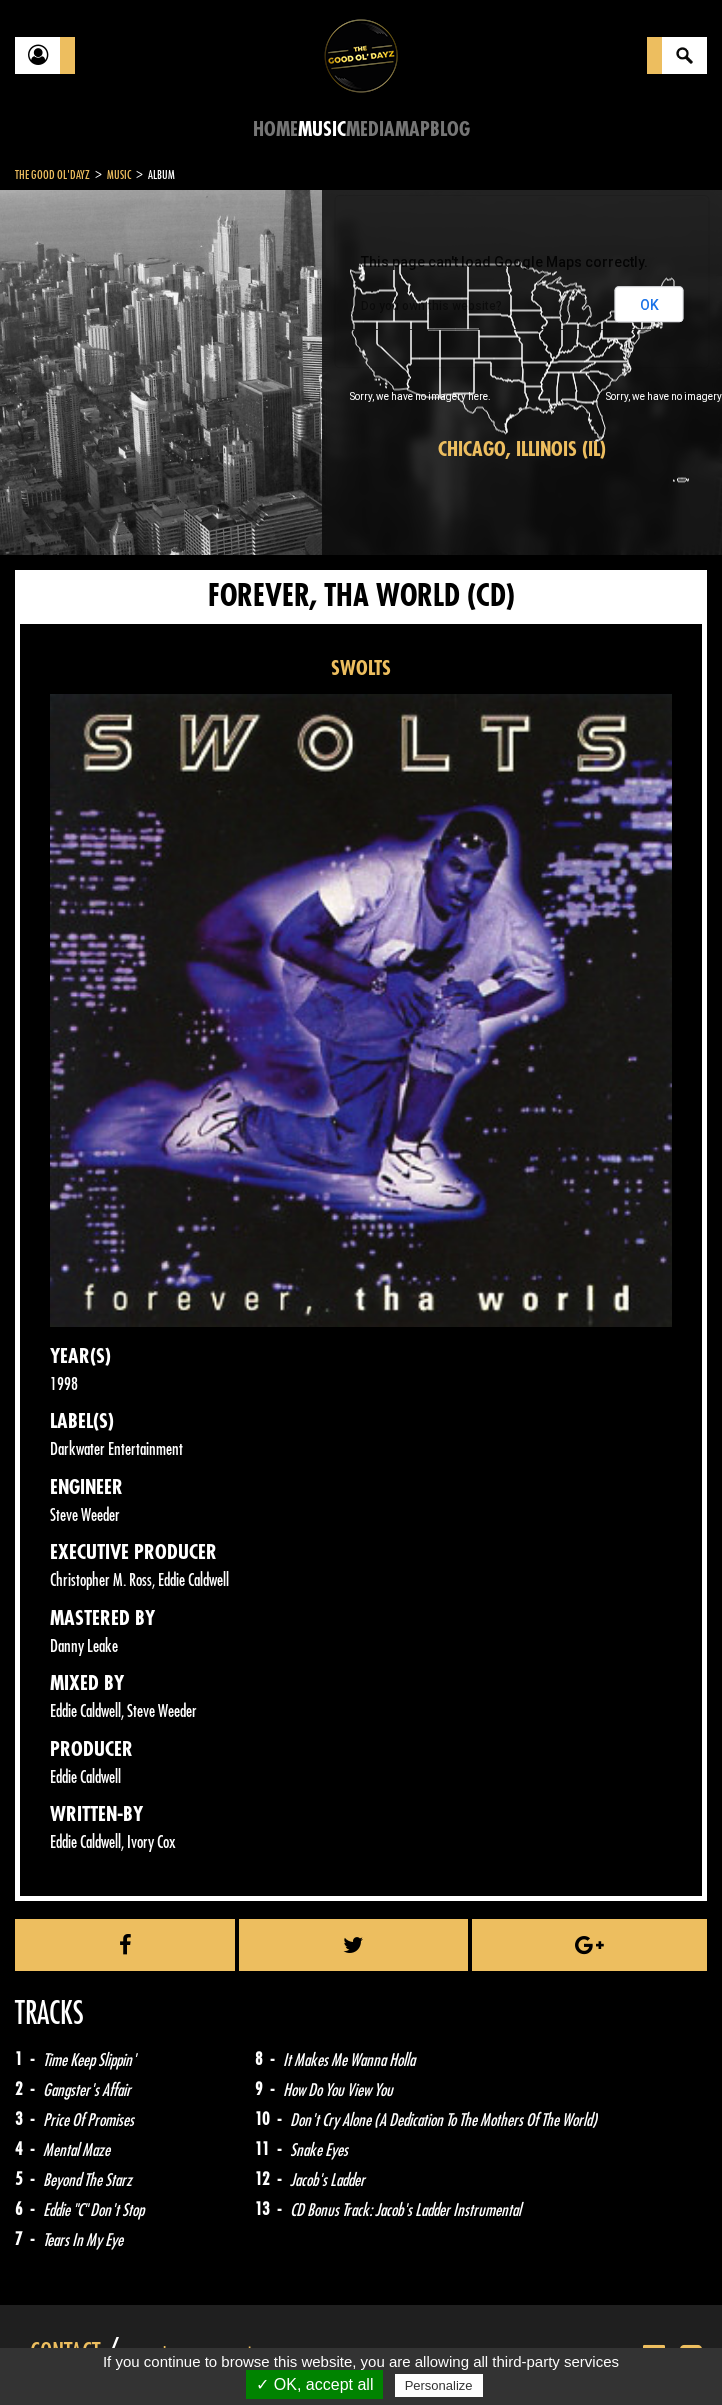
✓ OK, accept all (314, 2384)
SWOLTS (361, 668)
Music (322, 129)
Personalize (439, 2385)
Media (370, 129)
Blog (450, 129)
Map (412, 129)
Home (275, 129)
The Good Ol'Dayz (52, 175)
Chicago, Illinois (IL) (522, 449)
